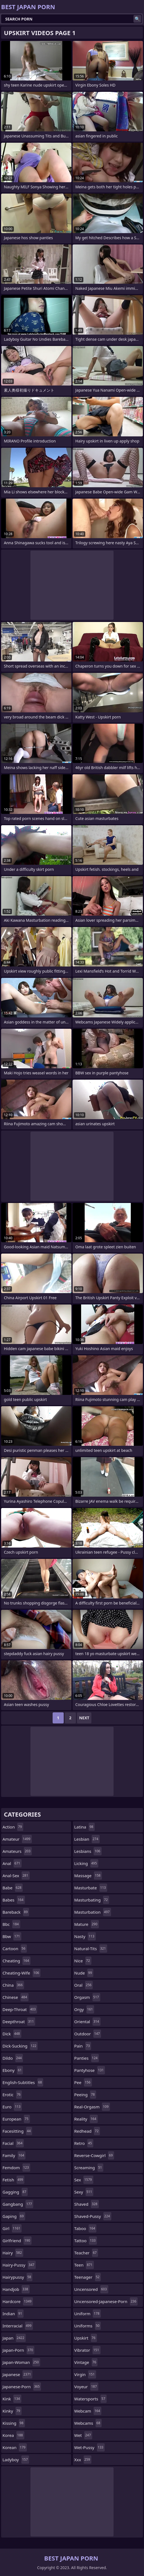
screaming (88, 2167)
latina (84, 1827)
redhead (87, 2131)
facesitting (17, 2131)
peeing (85, 2094)
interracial (17, 2326)
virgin (85, 2374)
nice (82, 1961)
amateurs (17, 1851)
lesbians (88, 1851)
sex (83, 2180)
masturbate (90, 1888)
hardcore (17, 2301)
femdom (16, 2167)
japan (14, 2338)
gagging (15, 2192)
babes (13, 1900)
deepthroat (18, 2021)
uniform (87, 2313)
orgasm (87, 1997)
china (13, 1985)
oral (83, 1985)
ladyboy (15, 2459)
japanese (17, 2374)
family (13, 2155)
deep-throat (19, 2009)
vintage (85, 2362)
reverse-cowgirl (94, 2155)
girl (12, 2228)
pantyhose (89, 2070)
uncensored (91, 2289)
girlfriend (17, 2240)
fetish (13, 2180)
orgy (84, 2009)
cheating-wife (21, 1973)
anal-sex (16, 1875)
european (16, 2119)
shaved (86, 2204)
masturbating (91, 1900)
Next (84, 1717)
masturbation (92, 1912)
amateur (17, 1839)
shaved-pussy (92, 2216)
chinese (15, 1997)
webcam (87, 2411)
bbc (11, 1924)
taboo (85, 2228)
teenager (87, 2277)
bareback (15, 1912)
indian (13, 2313)
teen (84, 2265)
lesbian (87, 1839)
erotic (12, 2094)
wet (83, 2435)
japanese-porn (21, 2386)
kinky (12, 2411)
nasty (85, 1936)
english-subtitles (22, 2082)
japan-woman (21, 2362)
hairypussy (17, 2277)
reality (86, 2119)
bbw (11, 1936)
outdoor (87, 2034)
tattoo (85, 2240)
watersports (90, 2399)
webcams (88, 2423)
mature (86, 1924)
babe (12, 1888)
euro (12, 2107)
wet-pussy (89, 2447)
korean (14, 2447)
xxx (82, 2459)
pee (83, 2082)
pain (82, 2046)
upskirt (85, 2338)
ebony (12, 2070)
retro (83, 2143)
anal (12, 1863)
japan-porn (18, 2350)
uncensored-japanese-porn (106, 2301)
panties (86, 2058)
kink (11, 2399)
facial (13, 2143)
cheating (16, 1961)
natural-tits (90, 1948)
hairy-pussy (19, 2265)
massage (88, 1875)
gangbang (17, 2204)
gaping (13, 2216)
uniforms (87, 2326)
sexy (83, 2192)
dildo (12, 2058)
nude (83, 1973)
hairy (12, 2253)
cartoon (14, 1948)
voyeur (86, 2386)
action (12, 1827)
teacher (86, 2253)
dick (11, 2034)
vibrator (87, 2350)
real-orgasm (92, 2107)
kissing (13, 2423)
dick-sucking (20, 2046)
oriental (87, 2021)
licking (86, 1863)
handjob (16, 2289)
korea (13, 2435)
